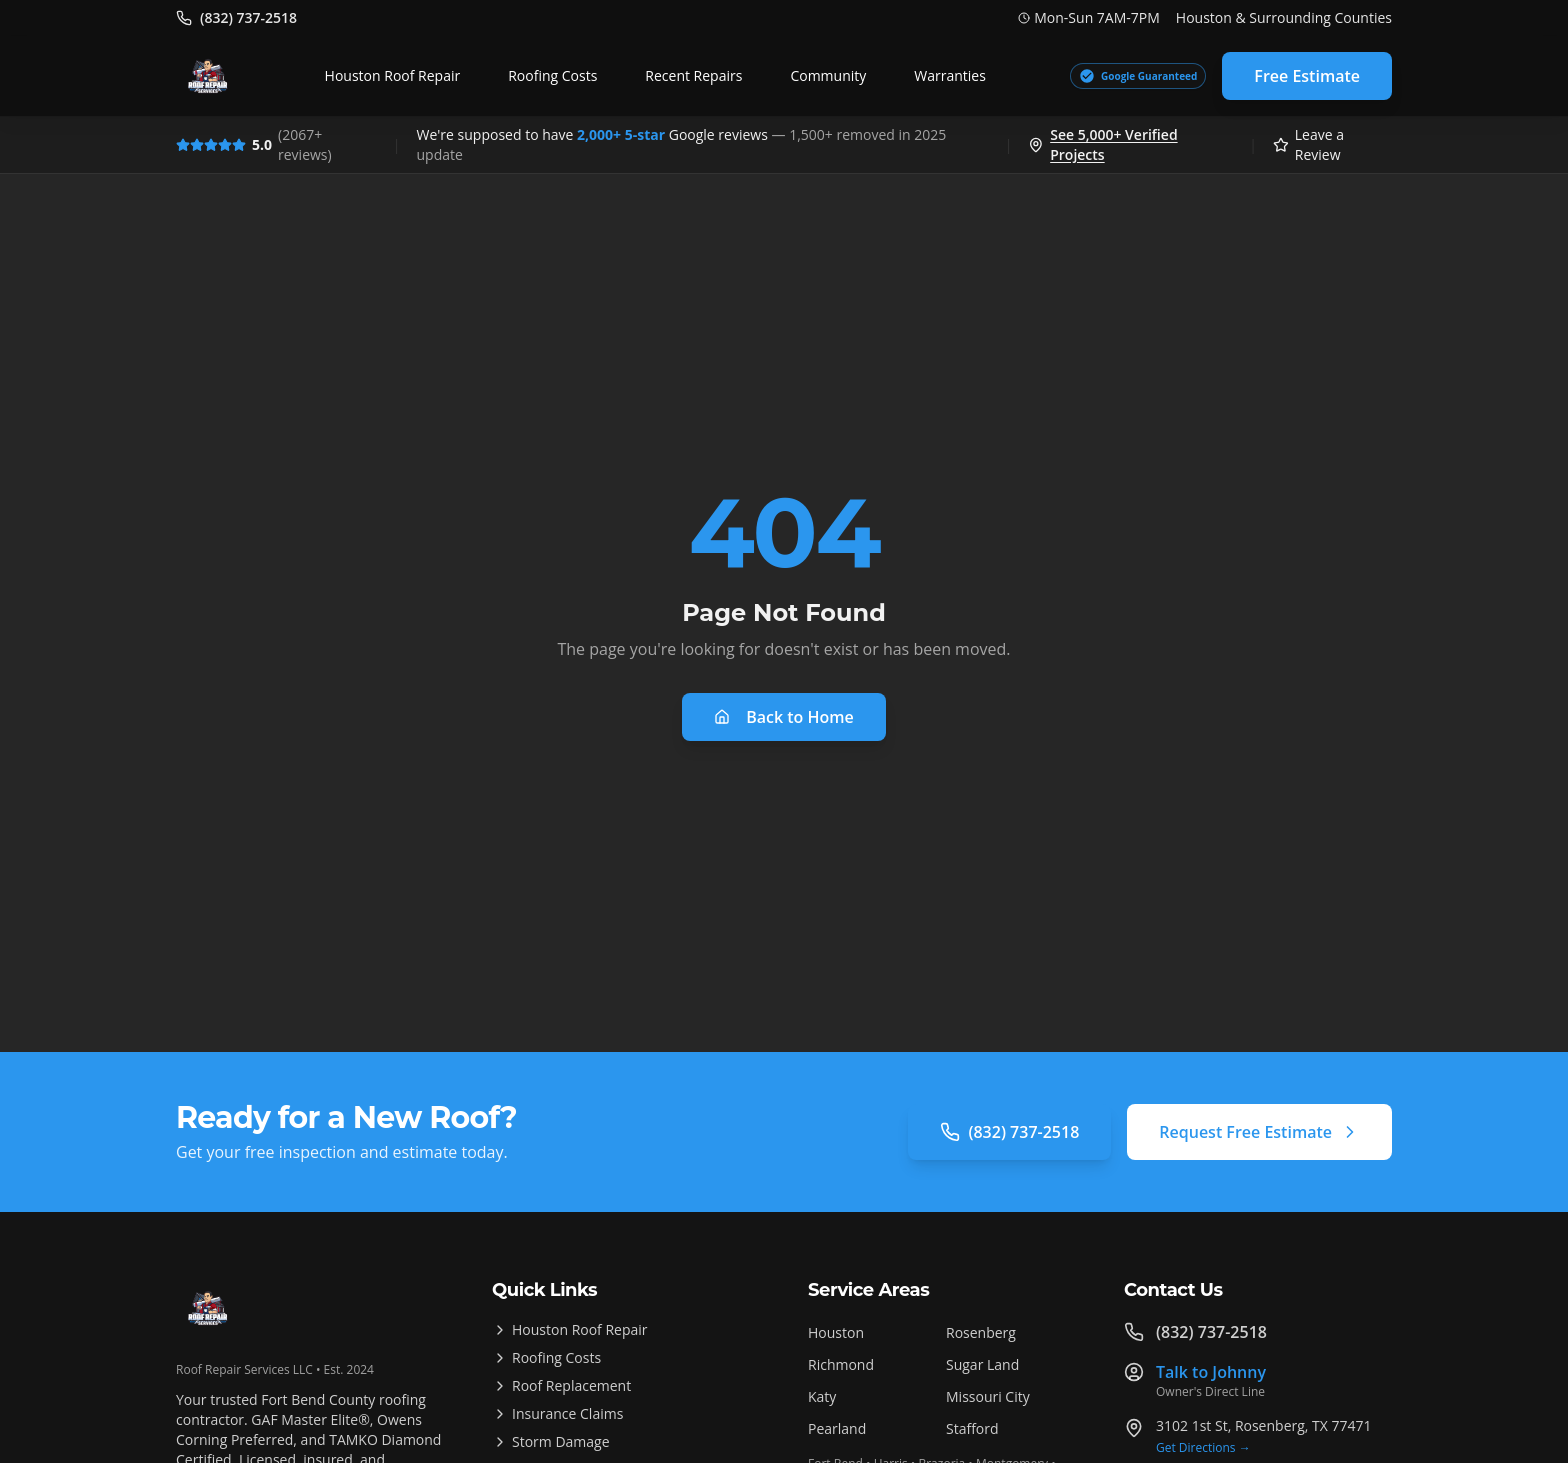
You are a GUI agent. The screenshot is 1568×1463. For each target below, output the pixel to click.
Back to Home (784, 717)
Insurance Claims (557, 1413)
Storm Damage (551, 1441)
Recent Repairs (693, 75)
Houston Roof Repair (393, 75)
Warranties (950, 75)
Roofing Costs (552, 75)
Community (828, 75)
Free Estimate (1307, 76)
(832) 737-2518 (1009, 1132)
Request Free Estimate (1259, 1132)
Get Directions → (1203, 1448)
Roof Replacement (561, 1385)
